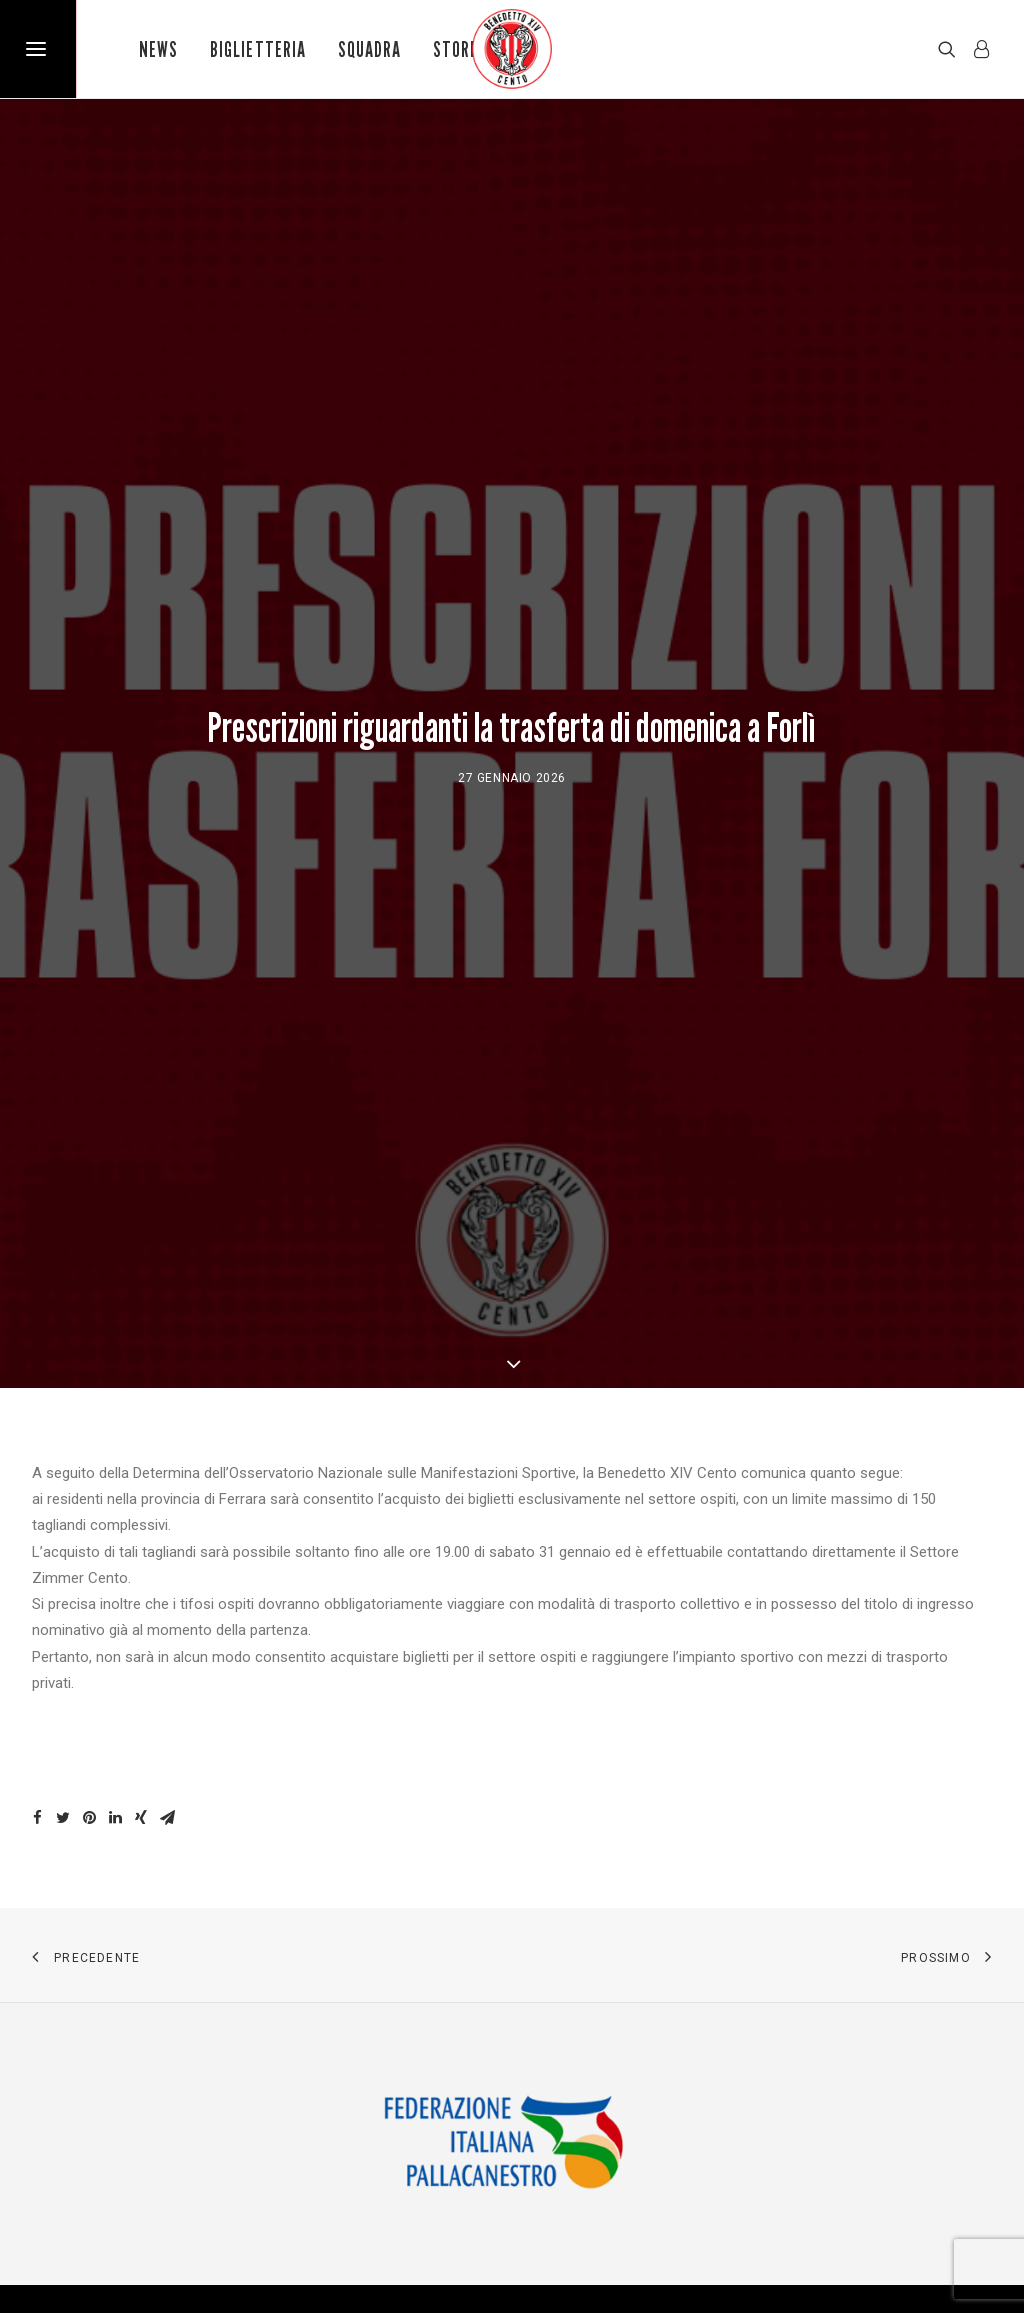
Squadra (369, 49)
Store (455, 49)
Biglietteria (258, 49)
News (158, 49)
